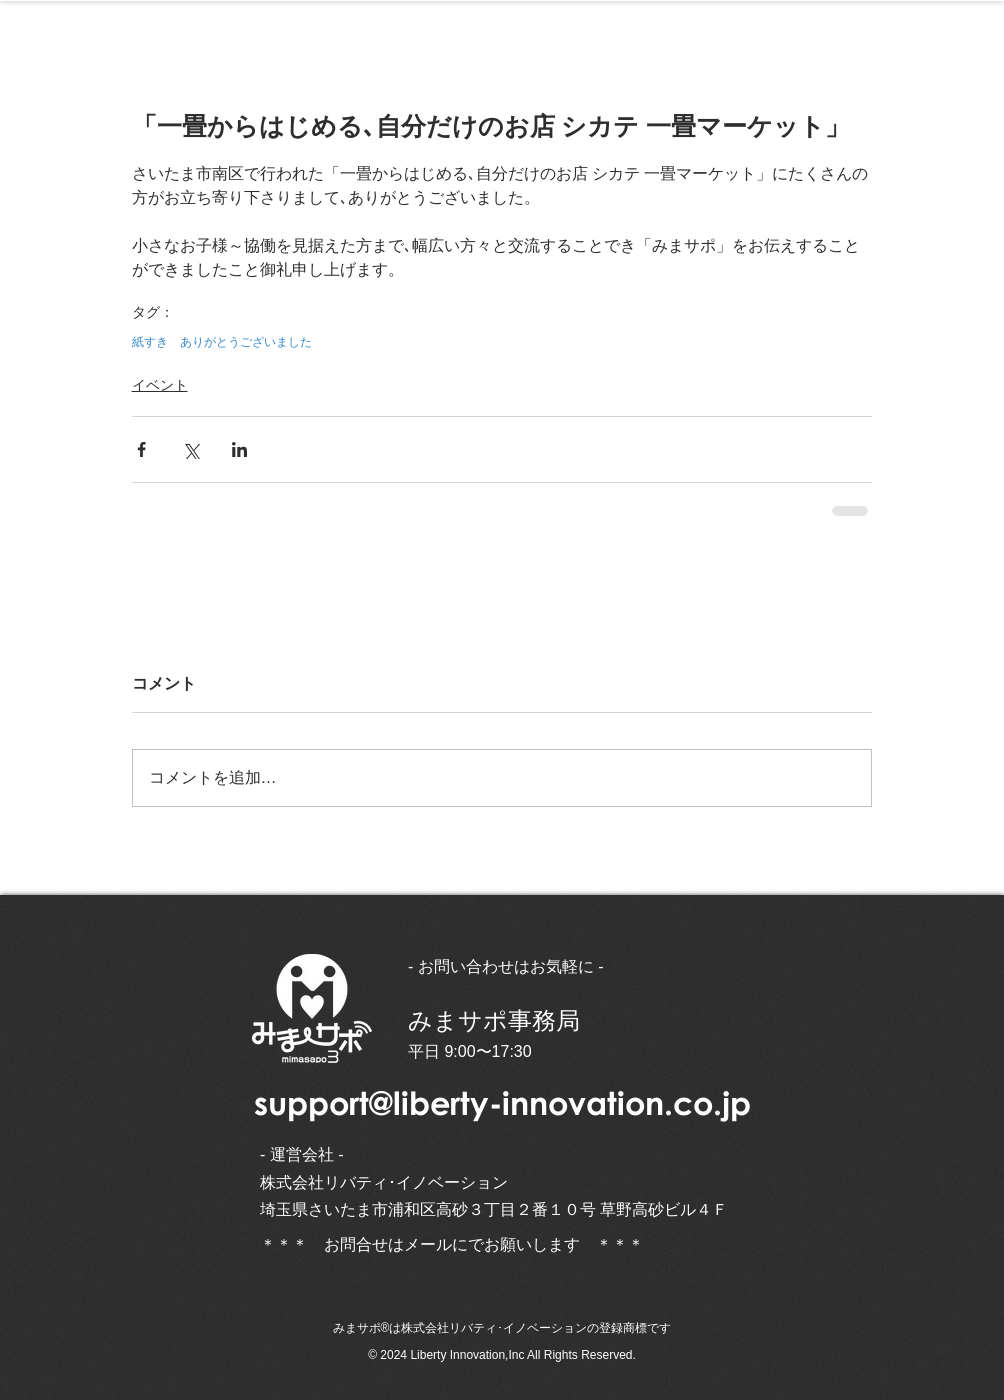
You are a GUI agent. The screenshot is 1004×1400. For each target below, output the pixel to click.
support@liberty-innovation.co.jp (502, 1102)
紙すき (150, 342)
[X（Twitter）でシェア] (190, 449)
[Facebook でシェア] (141, 449)
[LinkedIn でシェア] (239, 449)
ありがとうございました (246, 342)
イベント (160, 385)
